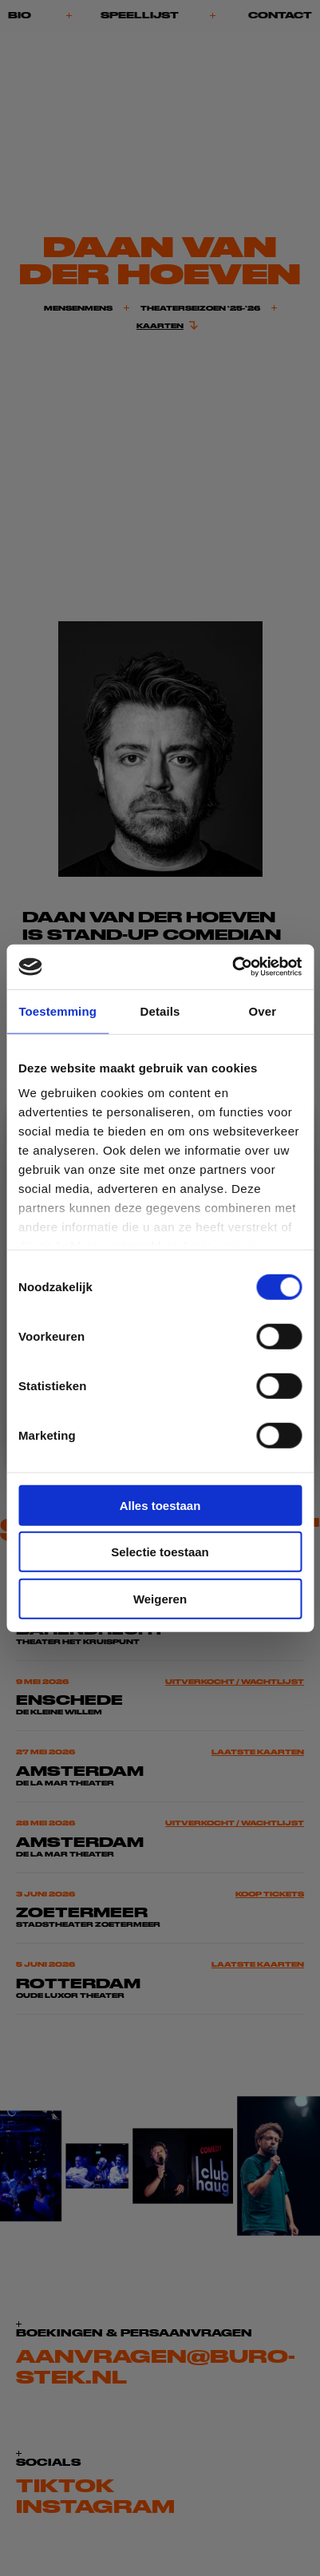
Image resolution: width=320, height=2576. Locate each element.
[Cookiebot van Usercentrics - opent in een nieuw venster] (232, 967)
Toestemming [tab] (57, 1010)
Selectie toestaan (160, 1552)
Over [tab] (263, 1010)
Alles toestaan (160, 1505)
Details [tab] (160, 1010)
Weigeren (160, 1598)
